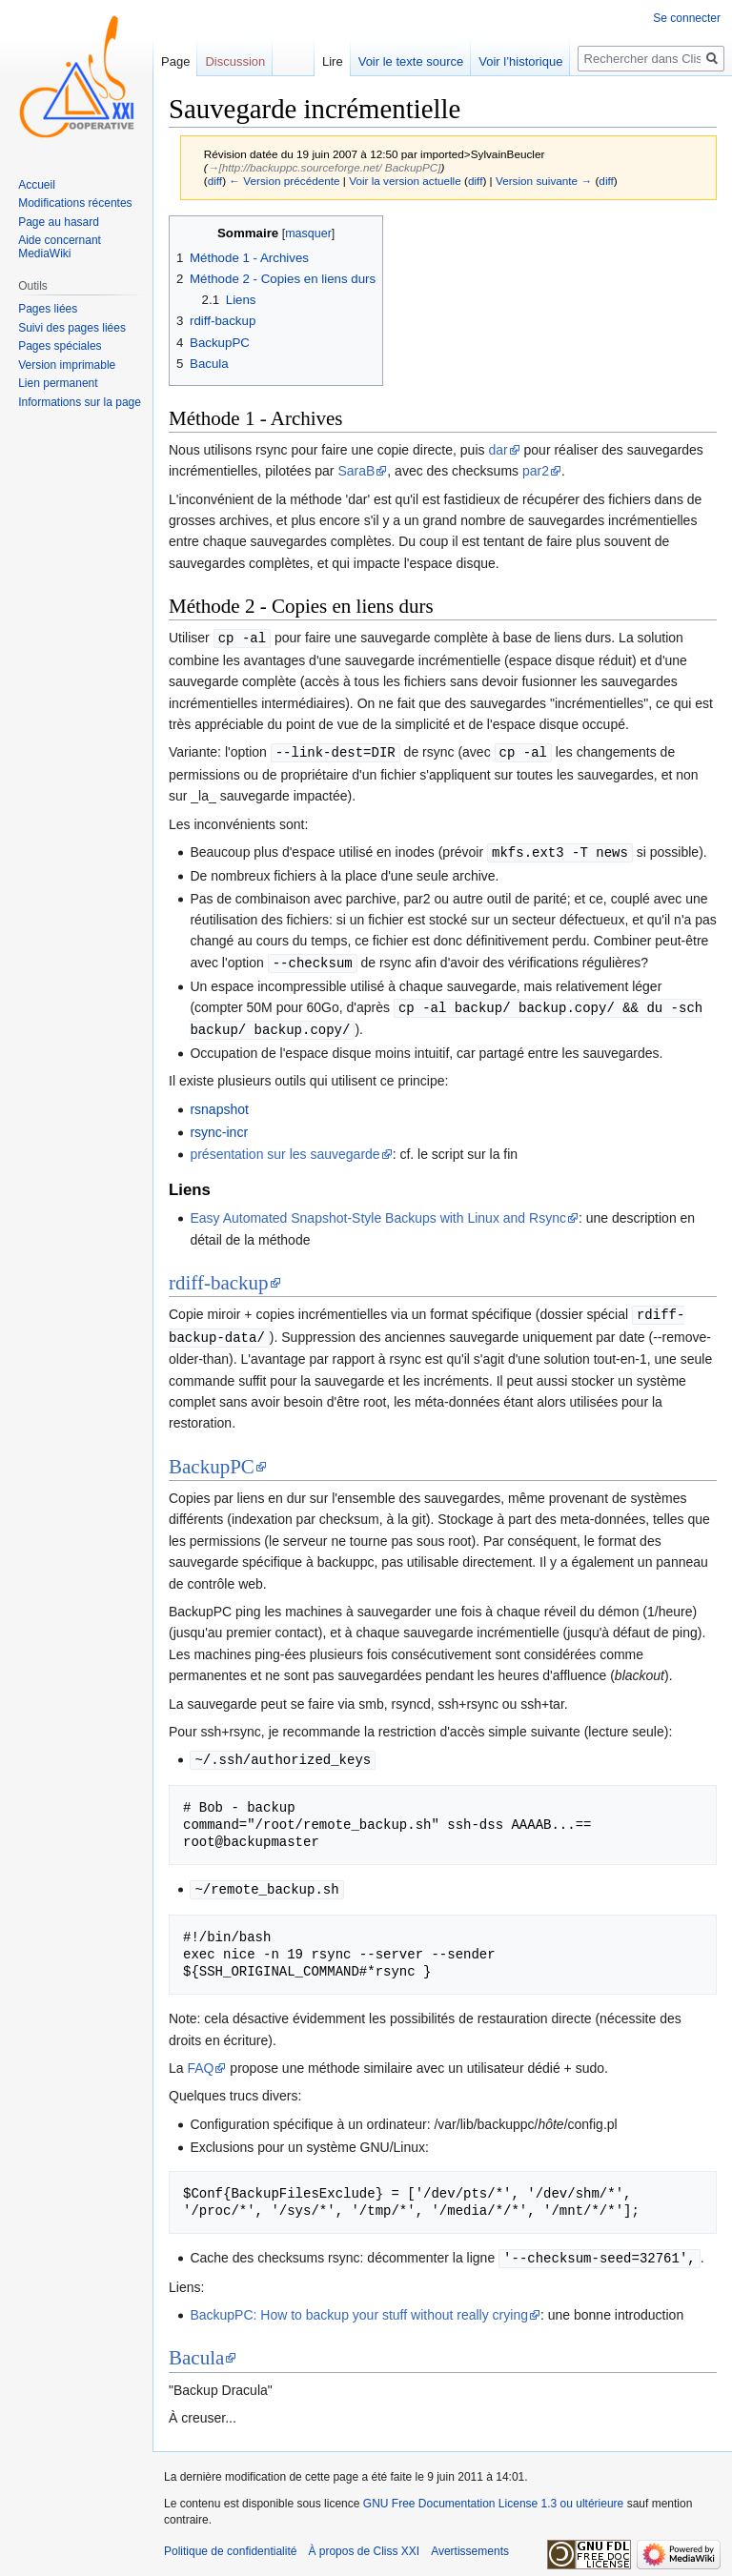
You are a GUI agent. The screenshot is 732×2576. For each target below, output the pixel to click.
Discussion (235, 61)
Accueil (36, 185)
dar (497, 449)
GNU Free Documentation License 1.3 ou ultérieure (493, 2493)
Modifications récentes (75, 203)
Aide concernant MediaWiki (59, 246)
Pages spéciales (59, 346)
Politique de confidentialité (230, 2540)
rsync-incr (219, 1126)
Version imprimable (66, 365)
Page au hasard (58, 222)
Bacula (196, 2347)
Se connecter (687, 18)
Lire (332, 61)
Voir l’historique (520, 61)
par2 (535, 470)
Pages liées (47, 308)
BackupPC (211, 1459)
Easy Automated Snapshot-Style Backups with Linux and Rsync (378, 1212)
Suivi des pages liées (72, 328)
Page (175, 61)
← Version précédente (284, 180)
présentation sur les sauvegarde (284, 1148)
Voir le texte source (411, 61)
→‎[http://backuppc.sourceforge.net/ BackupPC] (324, 167)
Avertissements (470, 2540)
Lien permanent (57, 383)
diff (215, 180)
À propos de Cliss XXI (363, 2540)
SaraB (356, 470)
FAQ (200, 2058)
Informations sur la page (79, 402)
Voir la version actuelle (405, 180)
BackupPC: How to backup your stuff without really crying (359, 2304)
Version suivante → (544, 180)
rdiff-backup (219, 1277)
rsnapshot (219, 1103)
